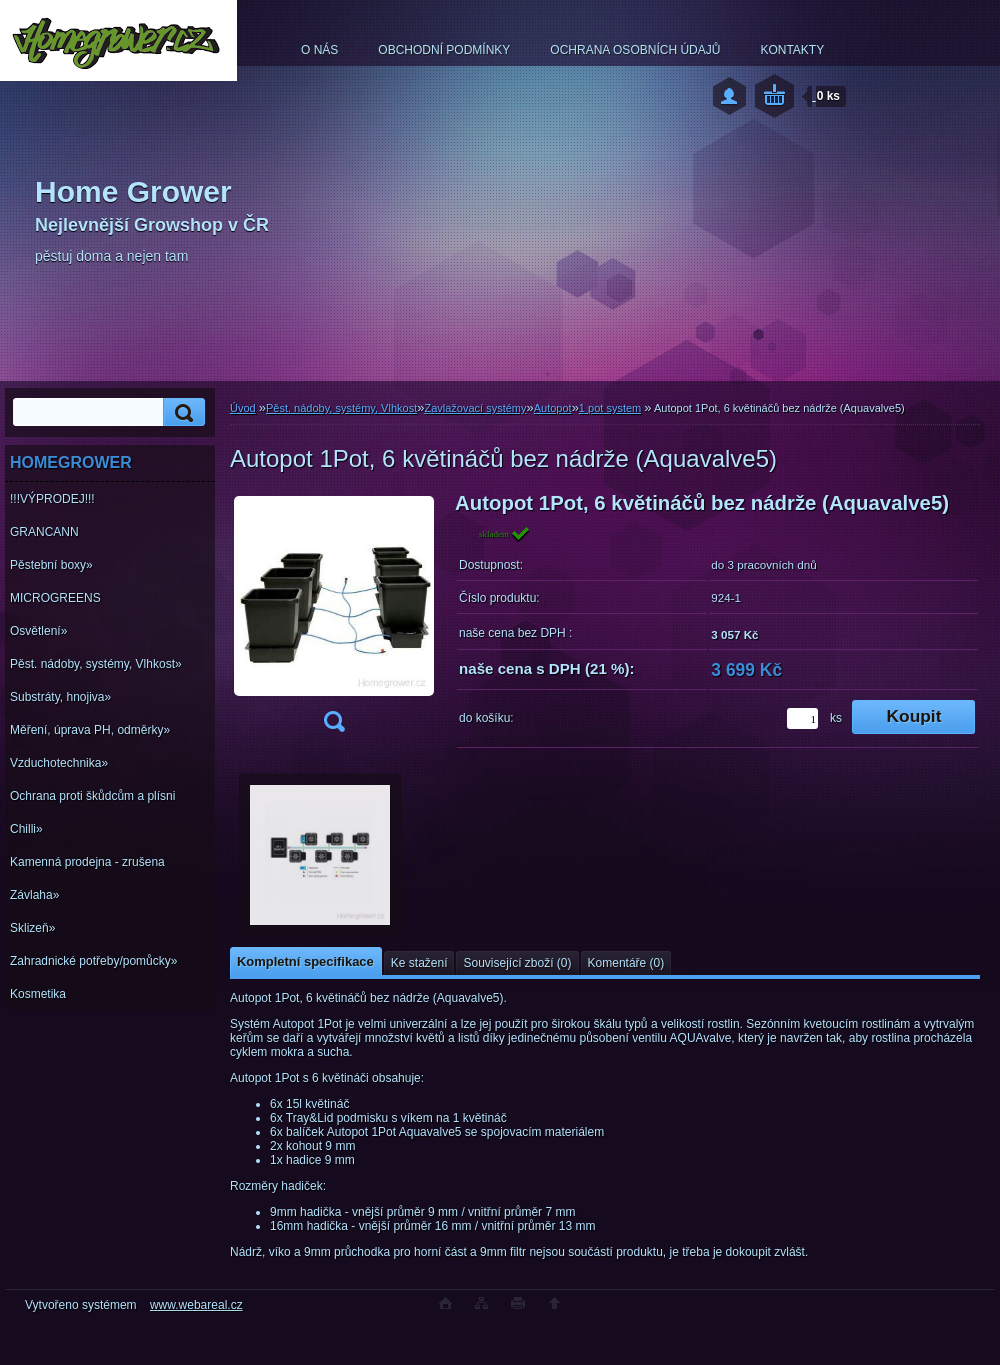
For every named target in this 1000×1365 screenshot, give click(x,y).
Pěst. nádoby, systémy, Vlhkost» (96, 664)
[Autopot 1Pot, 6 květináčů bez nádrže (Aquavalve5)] (334, 618)
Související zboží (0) (517, 963)
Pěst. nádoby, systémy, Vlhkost (341, 408)
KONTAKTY (792, 50)
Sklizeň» (32, 928)
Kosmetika (38, 994)
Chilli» (26, 829)
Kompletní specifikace (305, 961)
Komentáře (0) (626, 963)
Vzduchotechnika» (59, 763)
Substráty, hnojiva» (60, 697)
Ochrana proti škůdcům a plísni (92, 796)
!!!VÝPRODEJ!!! (52, 499)
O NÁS (319, 50)
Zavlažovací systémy (475, 408)
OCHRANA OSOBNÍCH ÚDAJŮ (635, 50)
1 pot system (610, 408)
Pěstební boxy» (51, 565)
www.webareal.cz (196, 1305)
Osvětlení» (38, 631)
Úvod (243, 408)
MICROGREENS (55, 598)
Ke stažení (419, 963)
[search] (181, 412)
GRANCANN (44, 532)
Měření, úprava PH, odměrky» (90, 730)
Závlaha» (34, 895)
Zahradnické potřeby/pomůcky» (93, 961)
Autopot (553, 408)
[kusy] (802, 718)
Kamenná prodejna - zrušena (87, 862)
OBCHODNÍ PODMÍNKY (444, 50)
